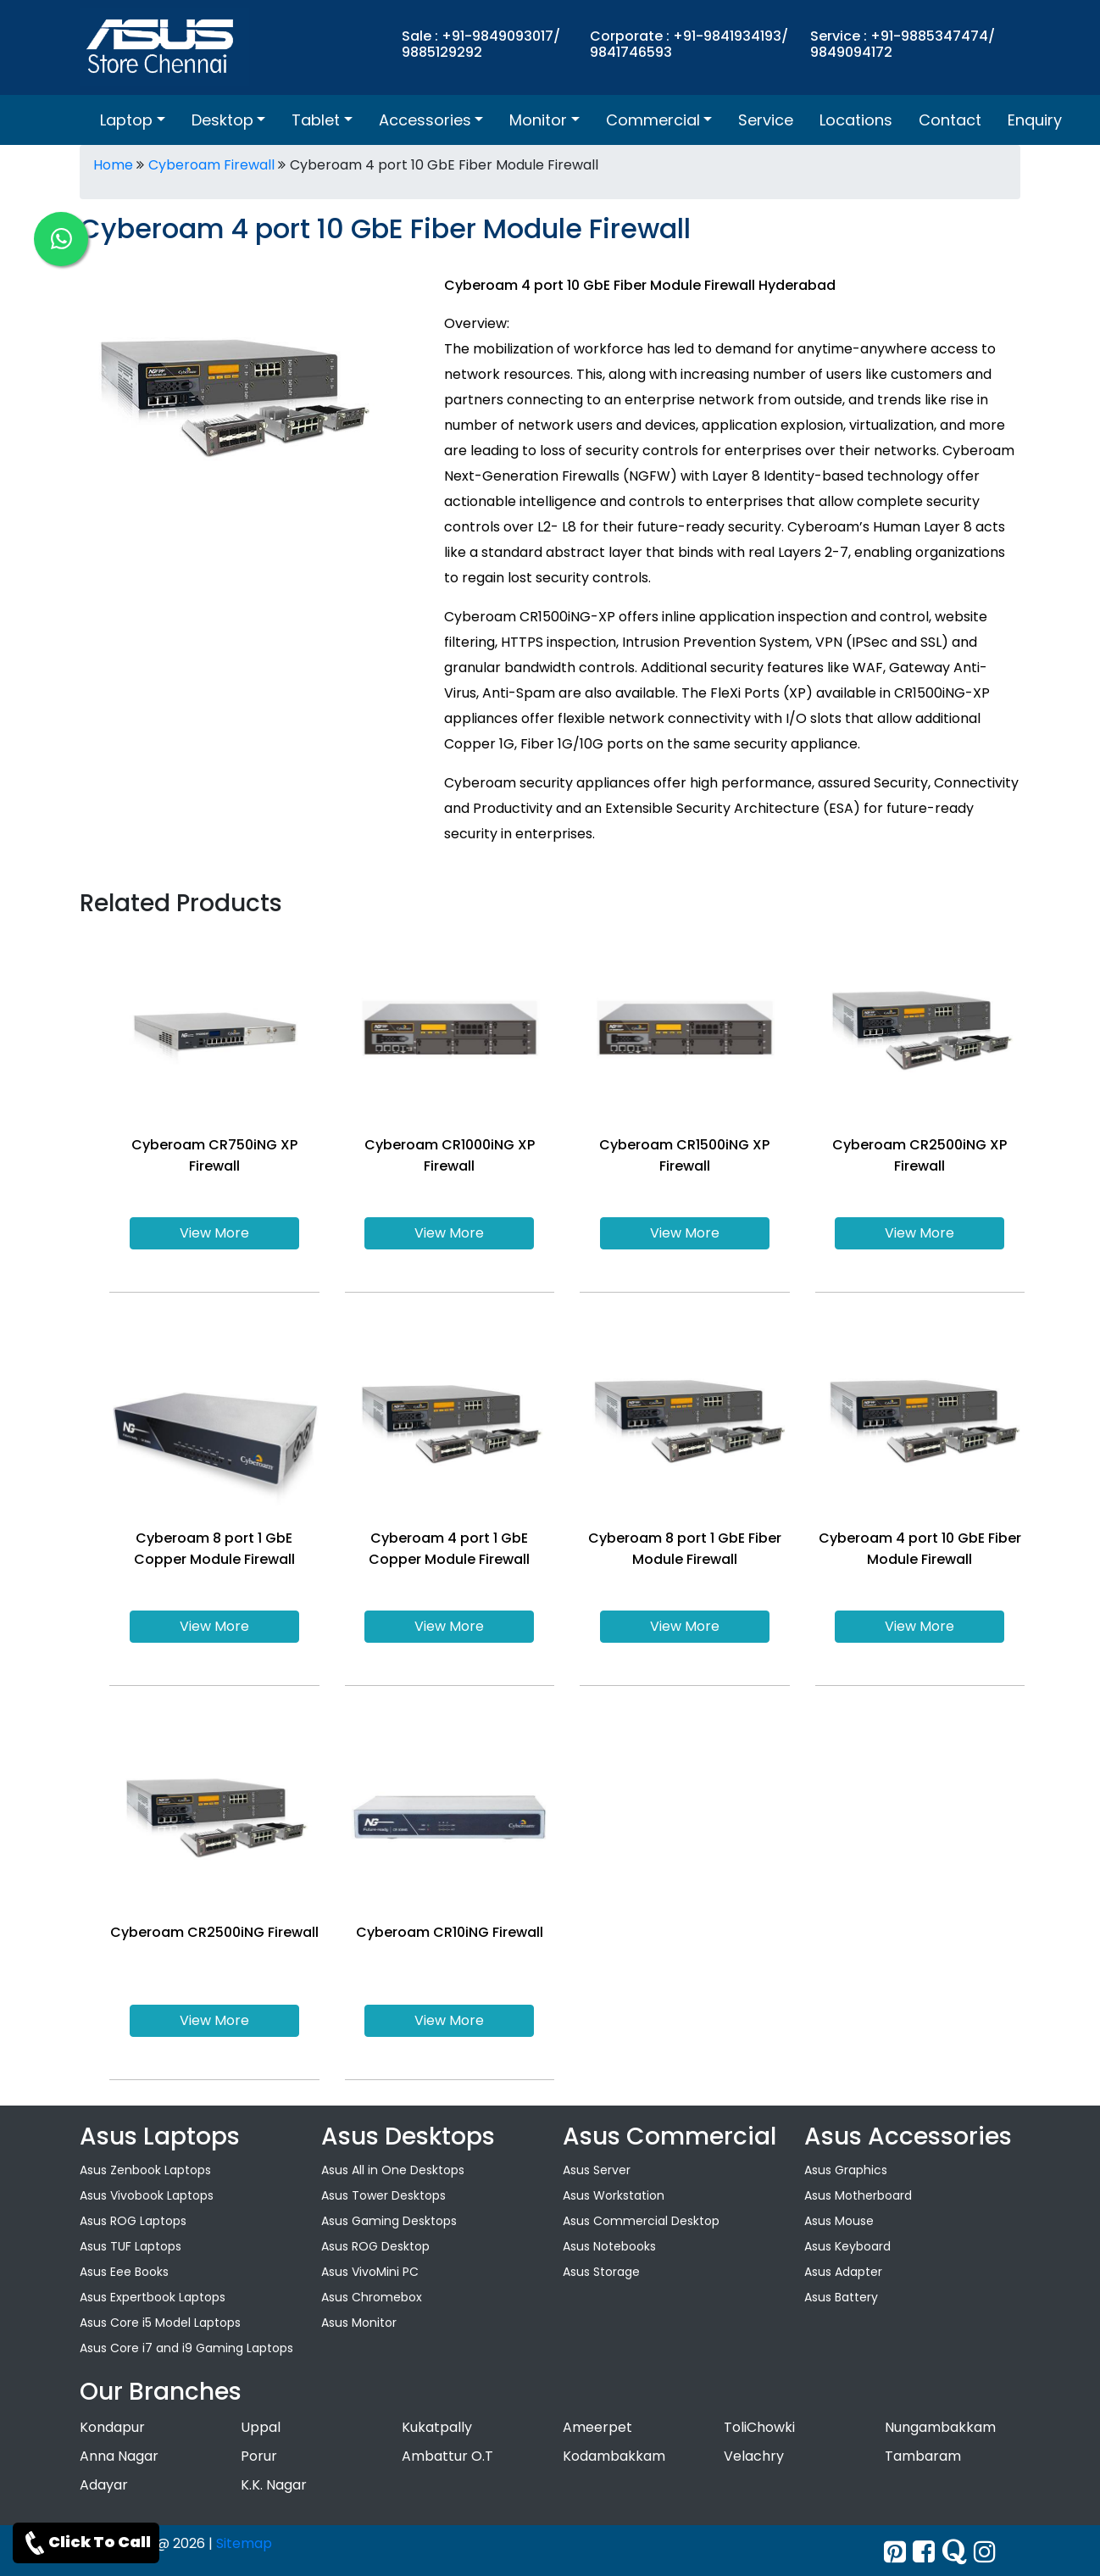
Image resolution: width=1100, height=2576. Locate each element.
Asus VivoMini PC (370, 2271)
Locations (855, 120)
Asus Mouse (839, 2220)
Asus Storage (601, 2271)
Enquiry (1035, 120)
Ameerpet (597, 2427)
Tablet (316, 120)
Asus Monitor (359, 2322)
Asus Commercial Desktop (641, 2220)
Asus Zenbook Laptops (145, 2170)
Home (113, 165)
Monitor (538, 120)
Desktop (222, 120)
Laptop (126, 120)
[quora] (954, 2552)
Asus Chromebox (371, 2297)
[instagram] (985, 2552)
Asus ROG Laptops (133, 2220)
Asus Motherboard (858, 2195)
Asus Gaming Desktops (389, 2220)
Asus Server (597, 2170)
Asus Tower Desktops (383, 2195)
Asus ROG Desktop (375, 2246)
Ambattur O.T (447, 2456)
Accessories (425, 120)
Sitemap (244, 2543)
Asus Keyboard (847, 2246)
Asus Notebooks (609, 2246)
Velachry (754, 2456)
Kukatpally (437, 2427)
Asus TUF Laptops (130, 2246)
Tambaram (923, 2456)
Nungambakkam (940, 2427)
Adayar (104, 2485)
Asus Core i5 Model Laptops (160, 2322)
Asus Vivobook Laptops (147, 2195)
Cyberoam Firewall (211, 165)
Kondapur (112, 2427)
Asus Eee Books (124, 2271)
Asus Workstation (613, 2195)
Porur (259, 2456)
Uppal (261, 2427)
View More (214, 1233)
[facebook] (924, 2552)
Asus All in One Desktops (392, 2170)
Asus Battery (841, 2297)
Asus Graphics (845, 2170)
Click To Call (86, 2543)
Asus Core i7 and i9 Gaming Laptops (186, 2348)
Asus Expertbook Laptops (152, 2297)
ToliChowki (759, 2427)
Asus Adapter (843, 2271)
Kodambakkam (614, 2456)
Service (765, 120)
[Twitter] (895, 2552)
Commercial (653, 120)
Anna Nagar (119, 2456)
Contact (950, 120)
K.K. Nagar (274, 2485)
